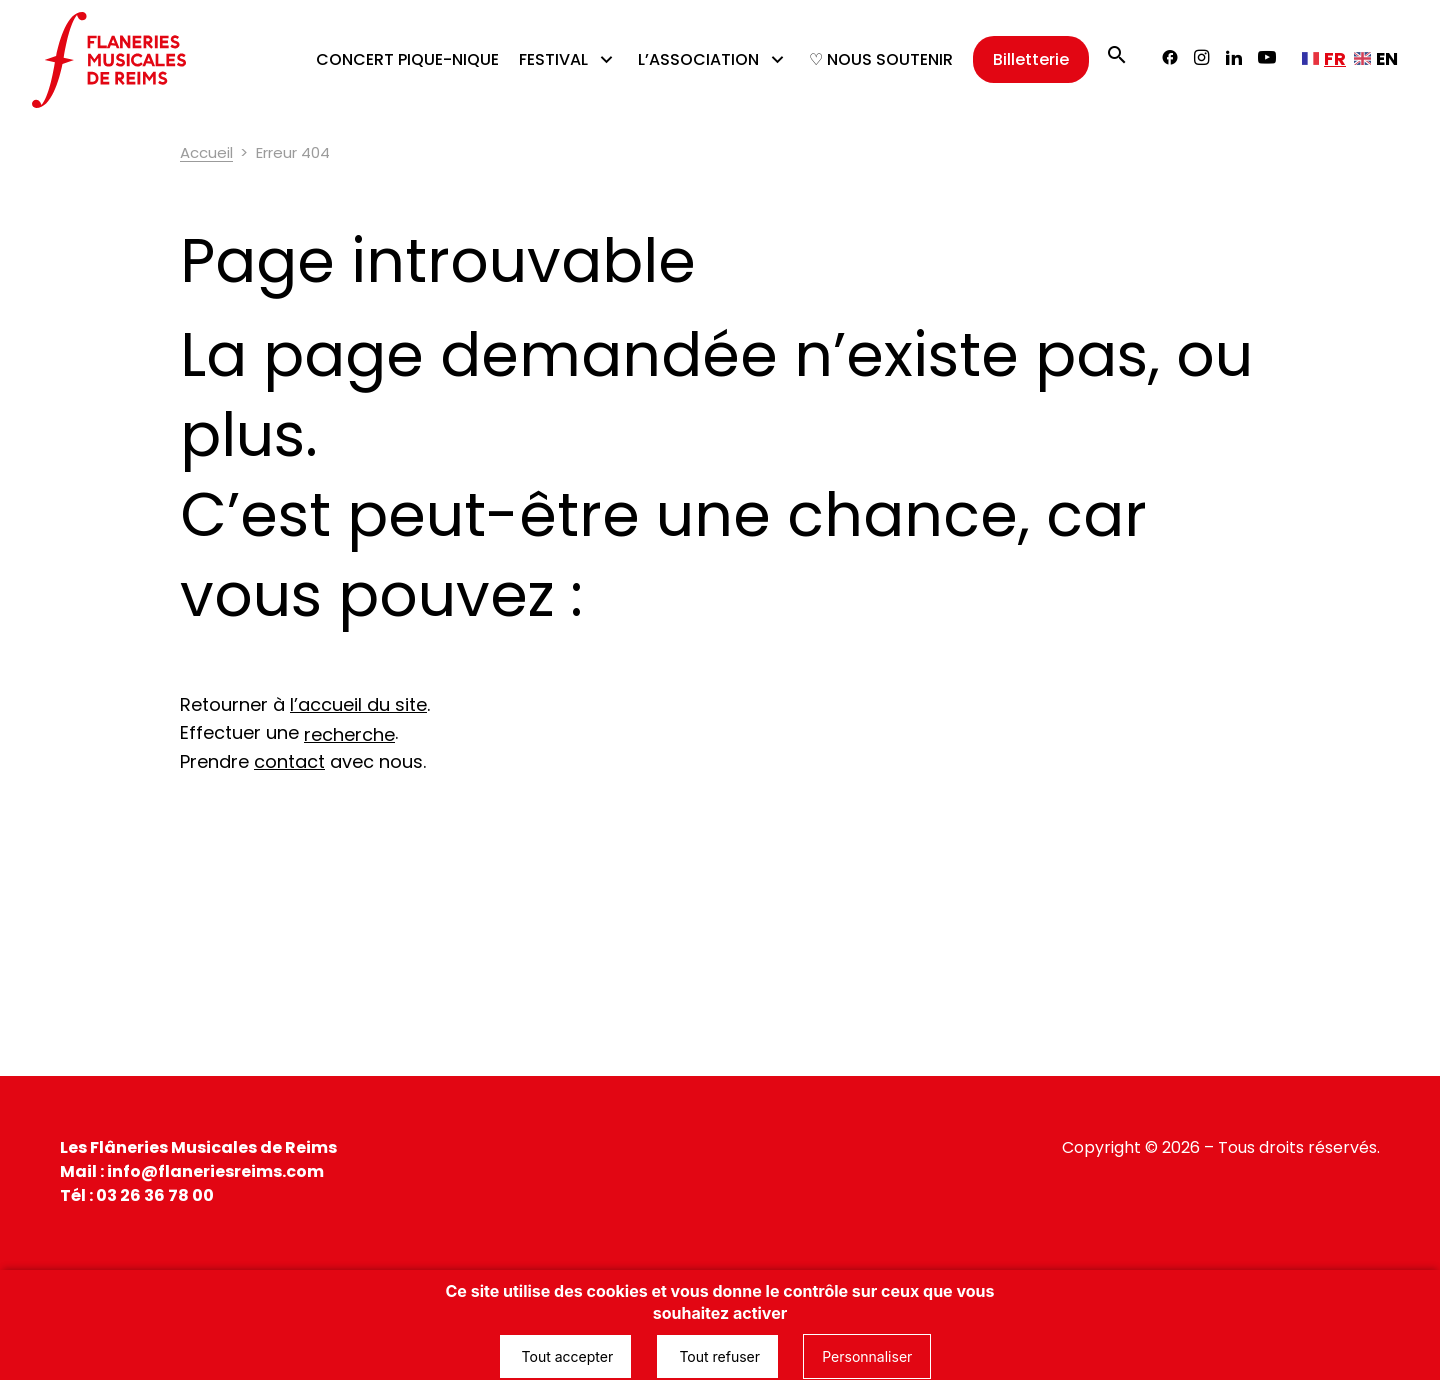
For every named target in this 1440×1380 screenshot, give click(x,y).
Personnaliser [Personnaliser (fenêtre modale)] (867, 1356)
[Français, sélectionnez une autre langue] (1324, 59)
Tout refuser (717, 1356)
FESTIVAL (553, 59)
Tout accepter (566, 1356)
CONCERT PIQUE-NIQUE (407, 59)
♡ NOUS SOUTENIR (881, 59)
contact (289, 761)
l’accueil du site (358, 704)
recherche (349, 734)
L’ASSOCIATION (698, 59)
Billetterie (1031, 59)
